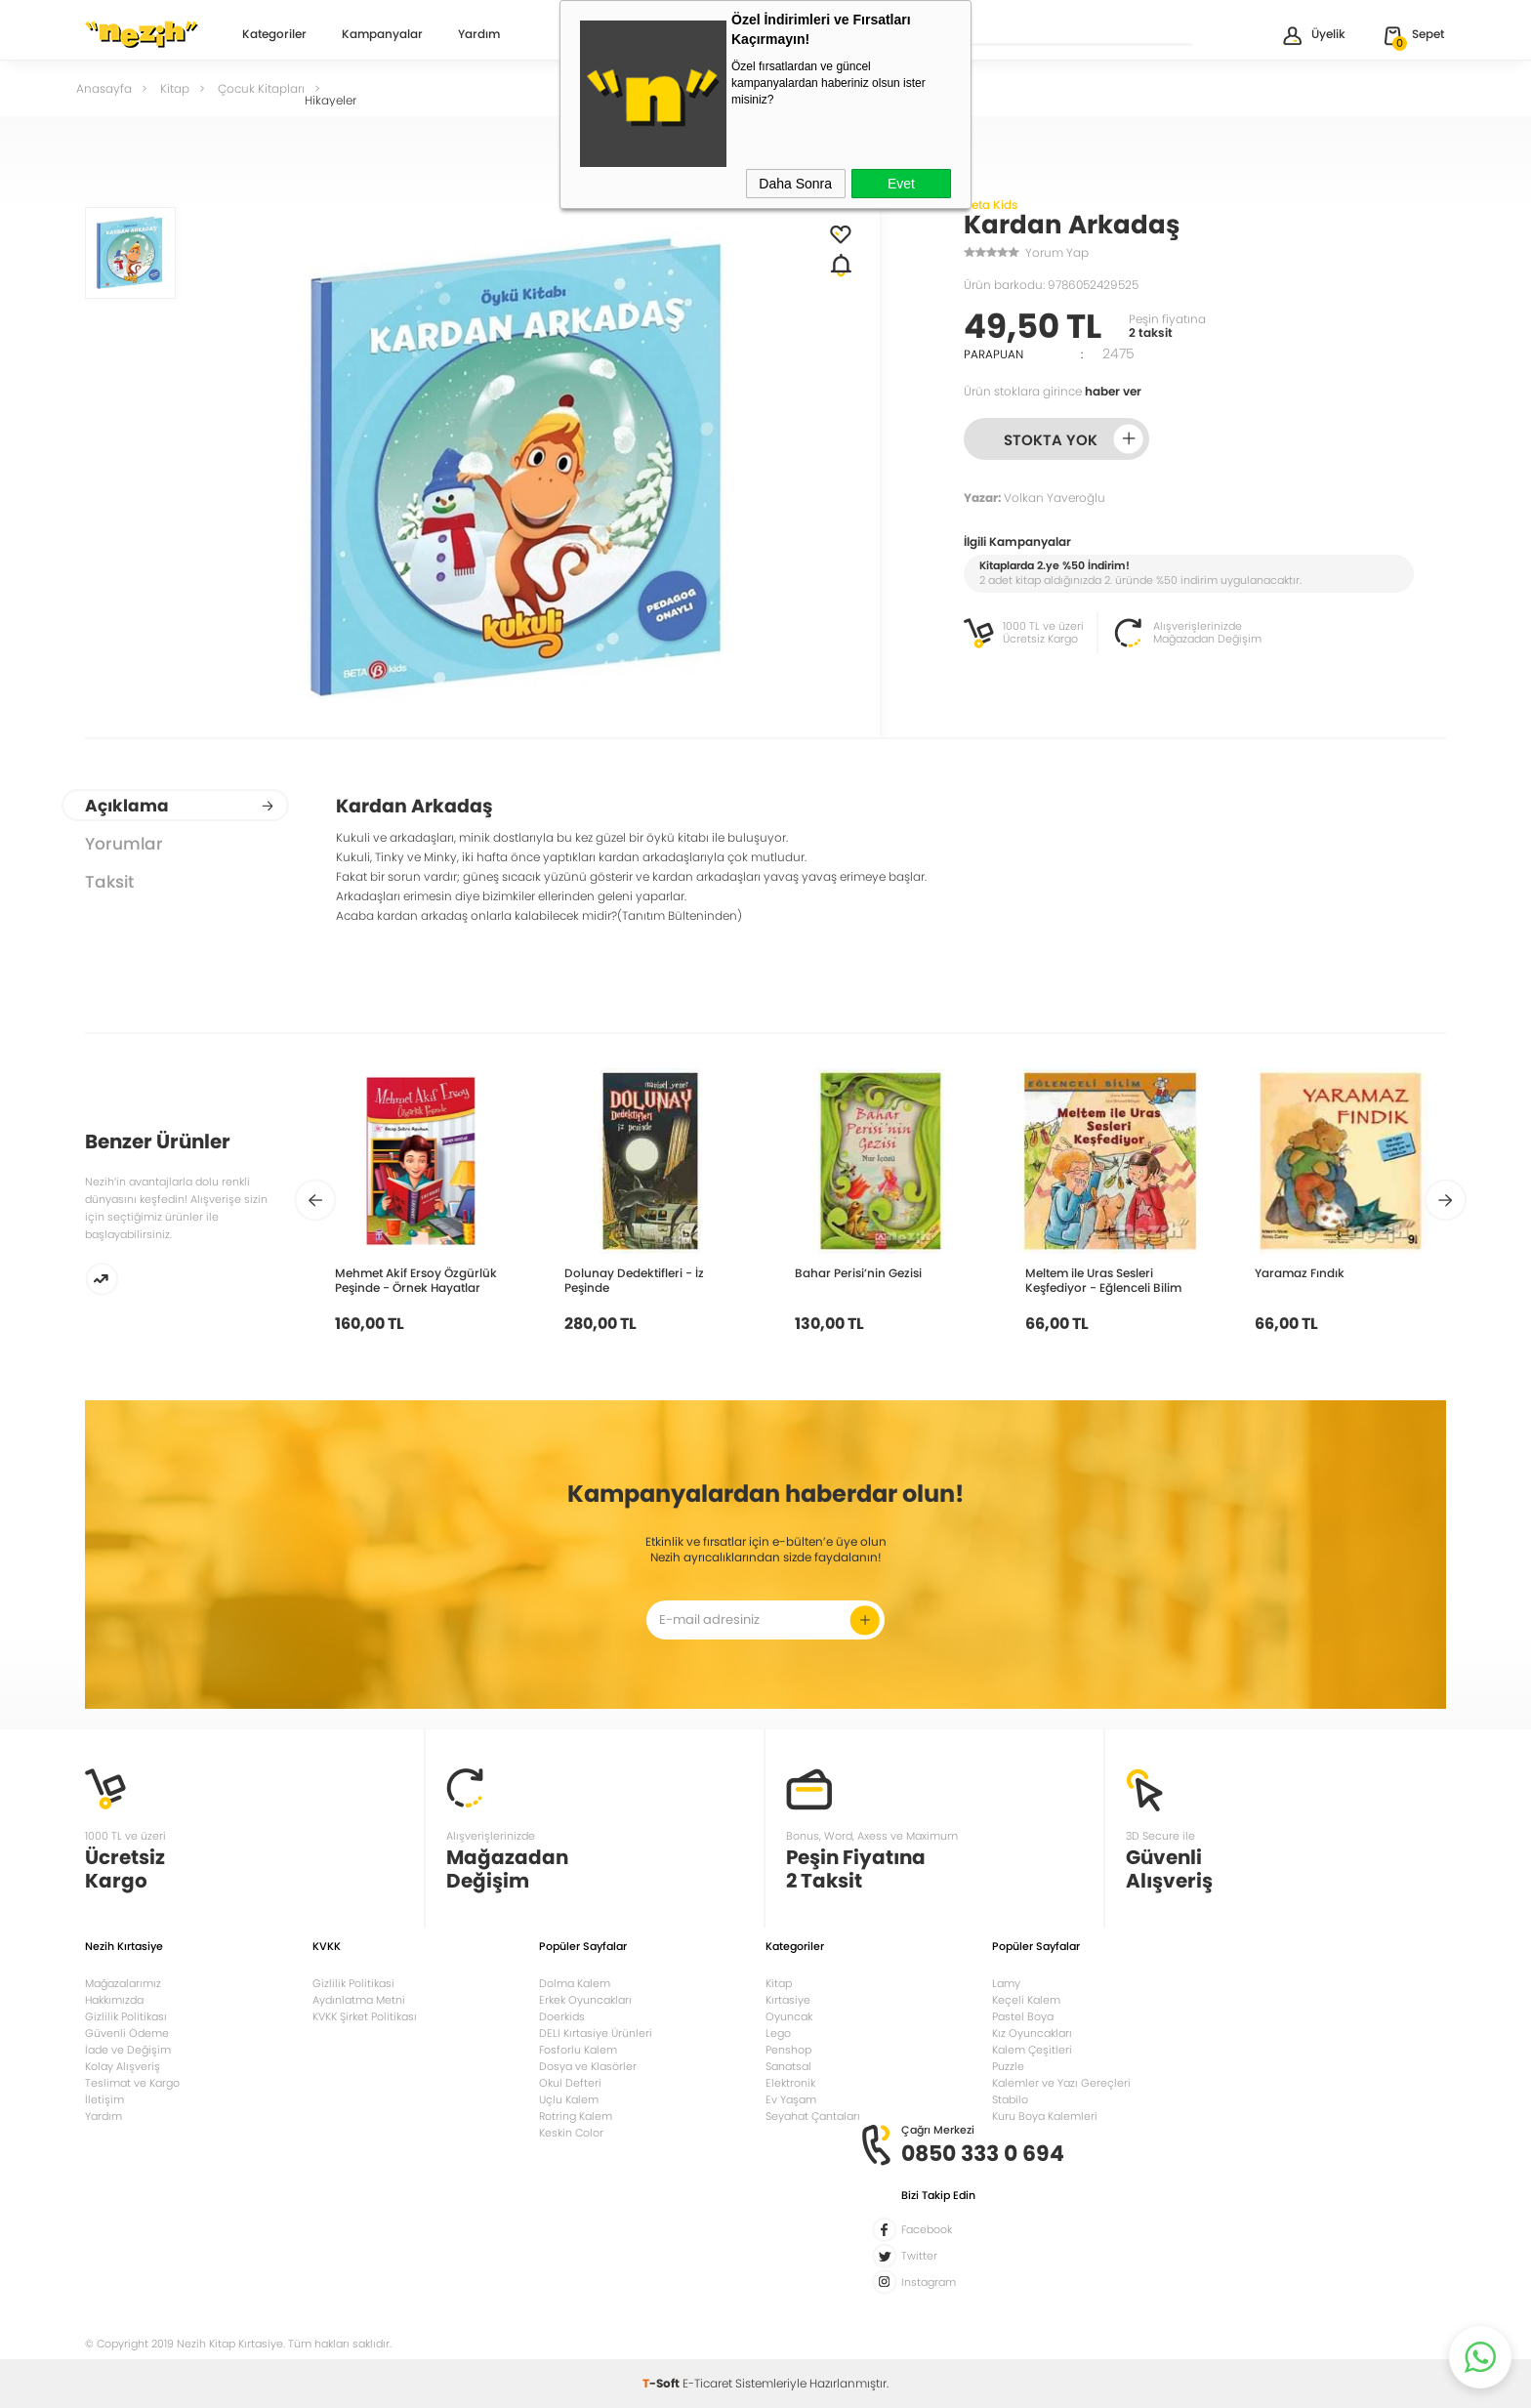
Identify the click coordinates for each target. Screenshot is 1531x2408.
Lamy (1006, 1983)
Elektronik (790, 2083)
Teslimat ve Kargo (132, 2083)
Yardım (479, 35)
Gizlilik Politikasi (353, 1983)
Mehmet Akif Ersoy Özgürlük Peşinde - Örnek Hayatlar (416, 1280)
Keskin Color (571, 2132)
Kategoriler (274, 35)
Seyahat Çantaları (813, 2116)
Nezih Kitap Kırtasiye (141, 34)
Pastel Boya (1023, 2016)
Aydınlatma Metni (358, 2000)
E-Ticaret (707, 2383)
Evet (901, 183)
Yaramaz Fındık (1300, 1273)
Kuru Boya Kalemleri (1044, 2116)
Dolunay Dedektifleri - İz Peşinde (634, 1280)
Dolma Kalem (574, 1983)
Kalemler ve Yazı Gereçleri (1061, 2083)
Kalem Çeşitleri (1032, 2049)
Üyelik (1312, 35)
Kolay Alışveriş (122, 2066)
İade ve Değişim (128, 2049)
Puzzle (1008, 2066)
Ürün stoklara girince (1052, 391)
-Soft (662, 2383)
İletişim (104, 2099)
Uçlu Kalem (569, 2099)
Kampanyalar (382, 35)
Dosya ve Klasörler (588, 2066)
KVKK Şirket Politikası (364, 2016)
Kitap (779, 1983)
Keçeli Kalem (1026, 2000)
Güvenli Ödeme (127, 2033)
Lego (778, 2033)
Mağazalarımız (123, 1983)
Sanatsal (788, 2066)
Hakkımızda (114, 2000)
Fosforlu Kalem (578, 2049)
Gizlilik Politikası (126, 2016)
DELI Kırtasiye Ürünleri (595, 2033)
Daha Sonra (795, 183)
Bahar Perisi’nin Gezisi (858, 1273)
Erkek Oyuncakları (585, 2000)
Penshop (788, 2049)
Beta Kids (990, 204)
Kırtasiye (788, 2000)
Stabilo (1010, 2099)
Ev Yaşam (791, 2099)
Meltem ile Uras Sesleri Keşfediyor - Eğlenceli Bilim (1103, 1280)
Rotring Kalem (575, 2116)
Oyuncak (789, 2016)
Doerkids (562, 2016)
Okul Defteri (570, 2083)
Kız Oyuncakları (1032, 2033)
